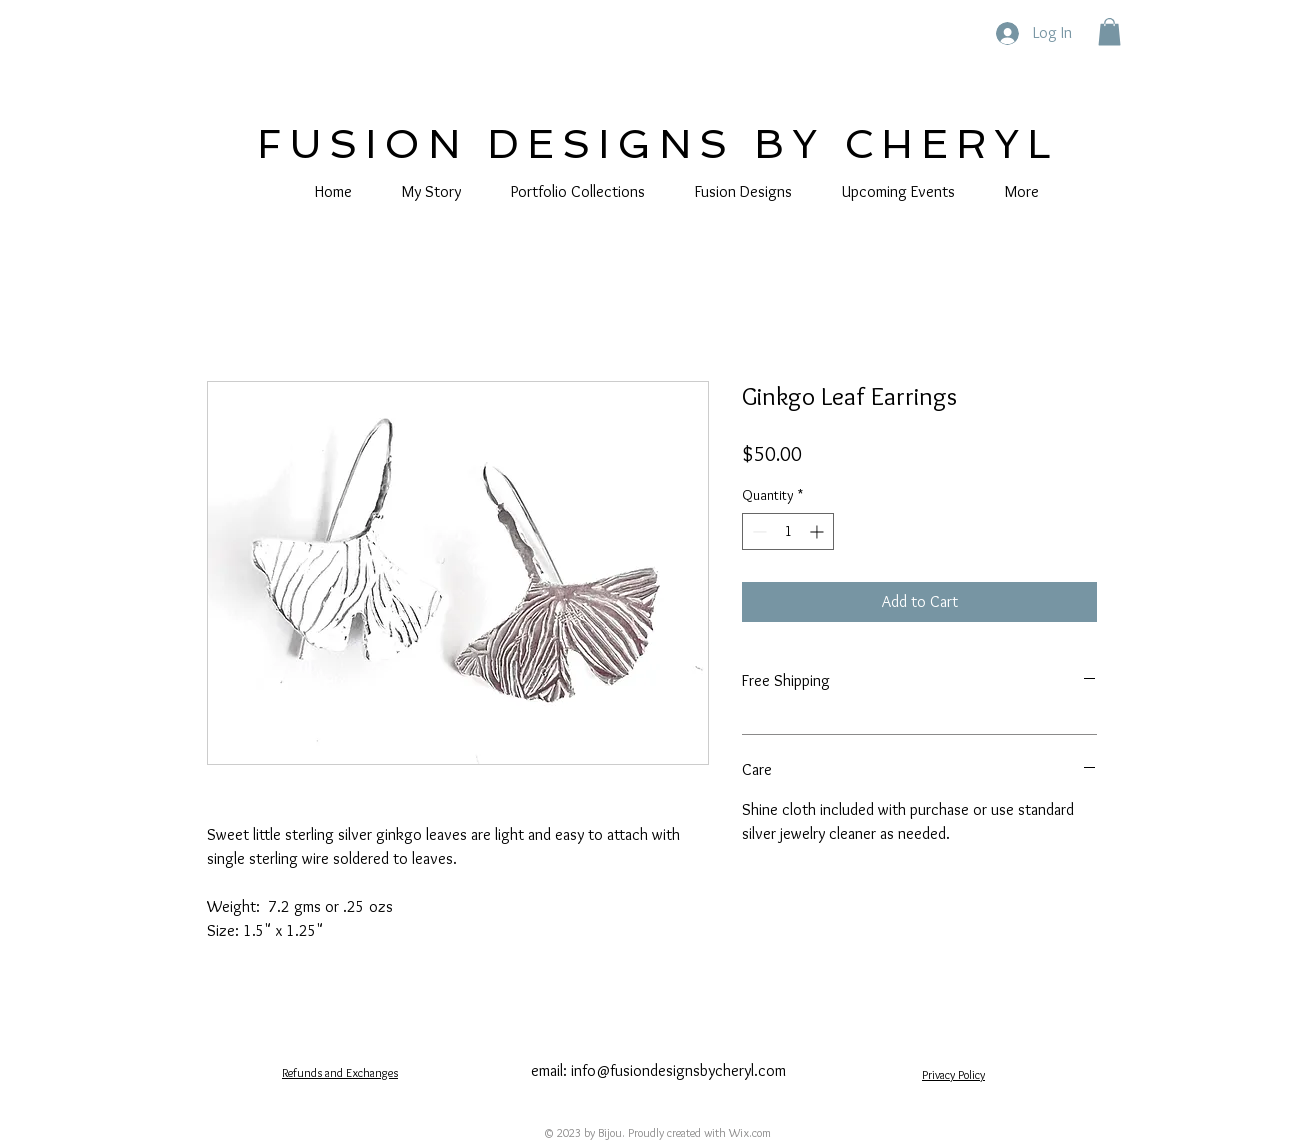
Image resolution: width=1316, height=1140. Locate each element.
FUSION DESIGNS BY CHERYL (658, 144)
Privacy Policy (953, 1074)
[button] (1109, 31)
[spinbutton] (788, 531)
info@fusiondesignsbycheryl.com (678, 1070)
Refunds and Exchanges (340, 1072)
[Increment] (818, 531)
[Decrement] (757, 531)
